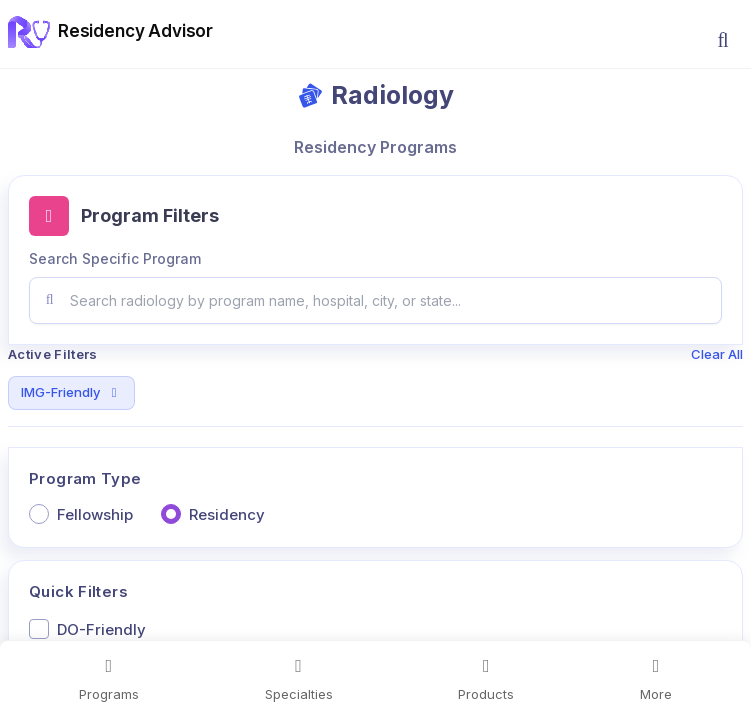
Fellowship (95, 514)
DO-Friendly (101, 629)
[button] (723, 40)
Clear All (717, 354)
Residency (227, 514)
